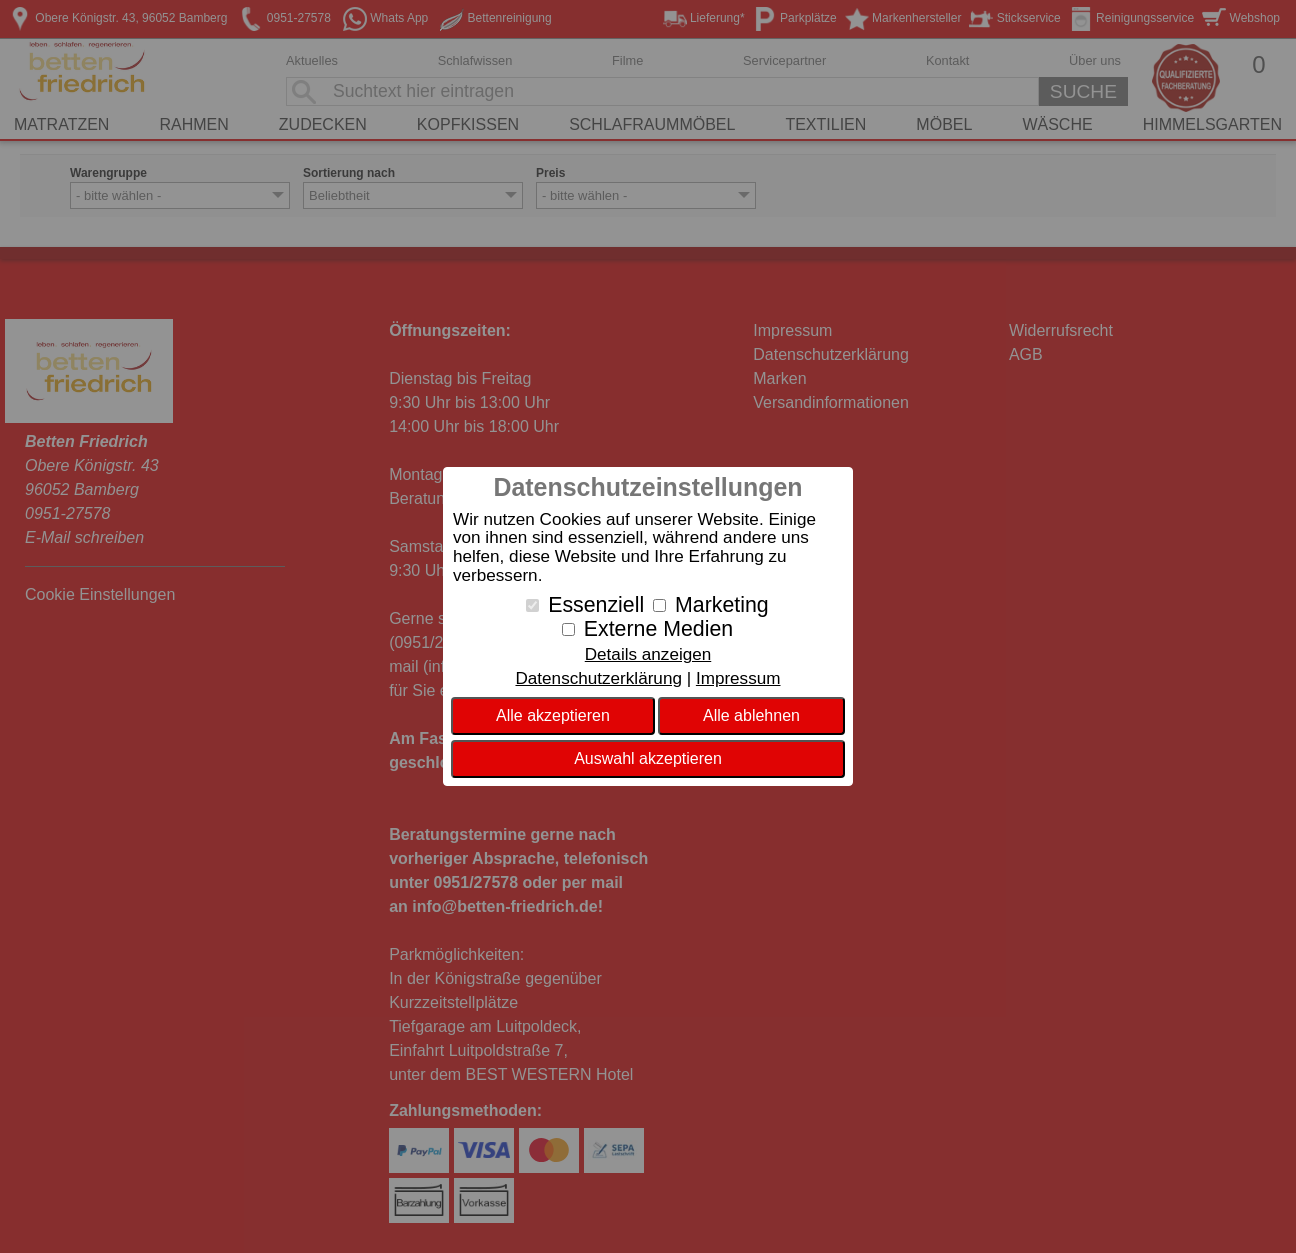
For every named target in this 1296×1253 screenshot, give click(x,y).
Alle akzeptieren (553, 715)
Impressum (738, 678)
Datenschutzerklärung (598, 678)
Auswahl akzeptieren (648, 758)
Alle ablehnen (751, 715)
